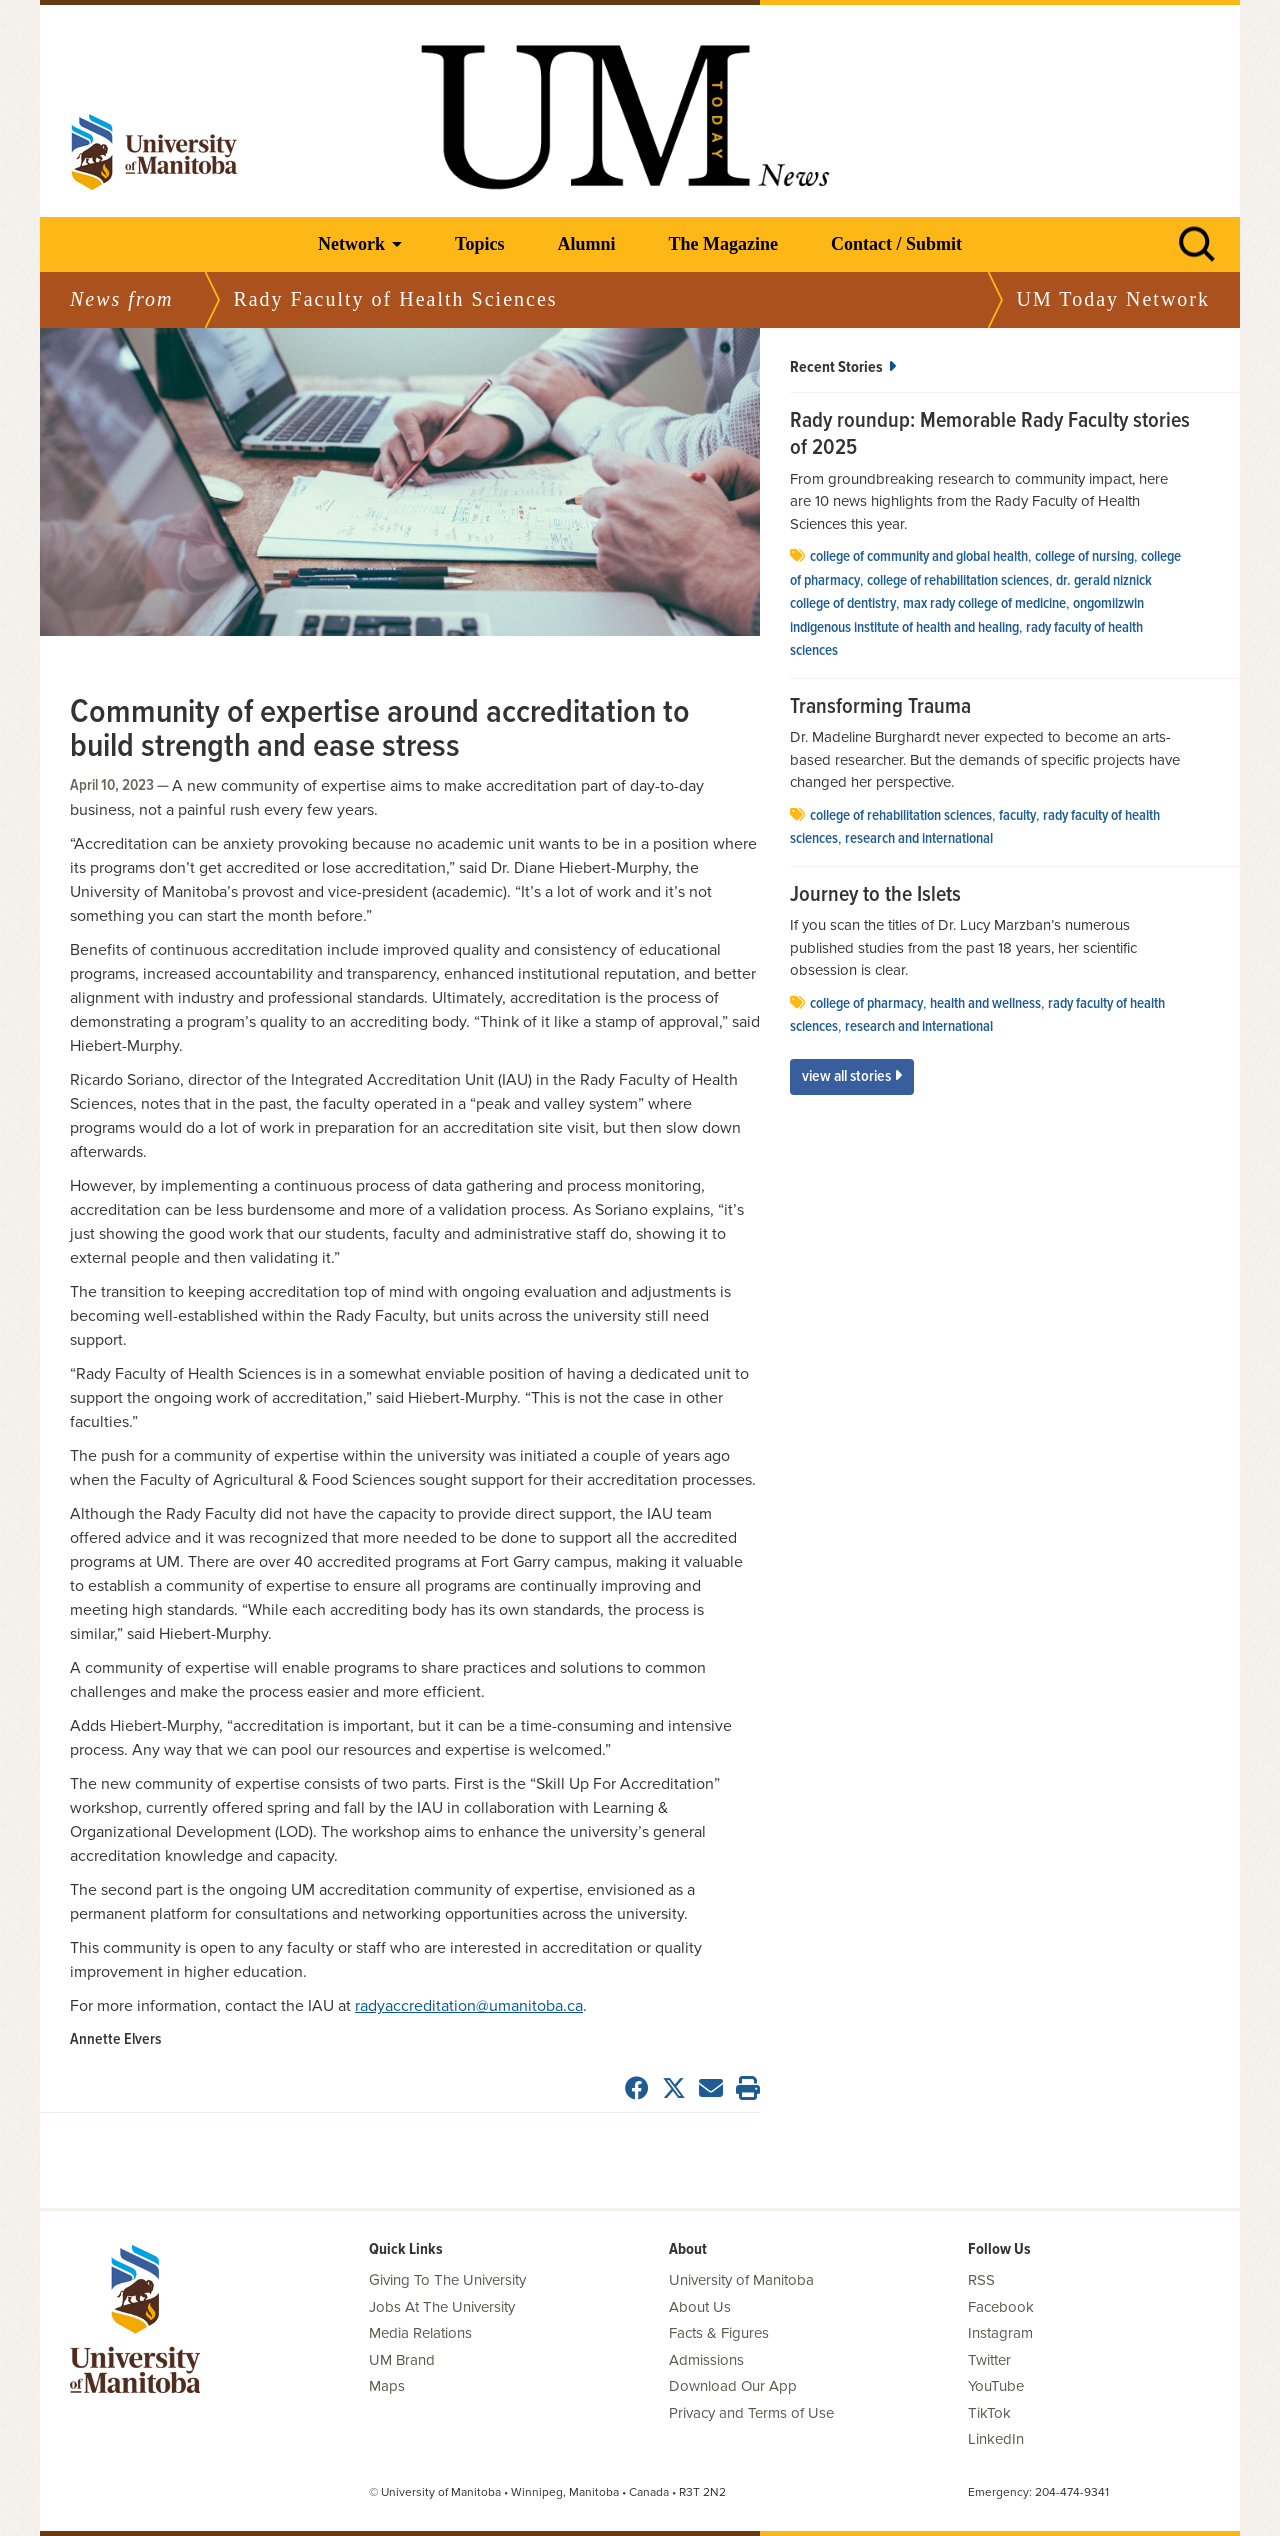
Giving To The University (447, 2280)
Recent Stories (843, 367)
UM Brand (402, 2360)
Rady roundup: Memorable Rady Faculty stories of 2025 (990, 435)
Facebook (1001, 2307)
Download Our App (733, 2386)
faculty (1017, 816)
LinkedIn (996, 2439)
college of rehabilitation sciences (958, 581)
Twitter (989, 2360)
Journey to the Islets (875, 896)
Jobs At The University (442, 2307)
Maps (387, 2386)
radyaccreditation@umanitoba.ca (469, 2006)
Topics (479, 244)
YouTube (996, 2386)
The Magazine (723, 244)
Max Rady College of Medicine (984, 604)
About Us (700, 2307)
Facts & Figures (719, 2333)
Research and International (919, 839)
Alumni (586, 244)
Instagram (1000, 2333)
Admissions (706, 2360)
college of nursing (1084, 557)
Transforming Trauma (880, 708)
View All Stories (852, 1076)
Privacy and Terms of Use (751, 2413)
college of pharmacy (866, 1004)
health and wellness (985, 1004)
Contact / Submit (896, 244)
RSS (981, 2280)
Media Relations (420, 2333)
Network (351, 244)
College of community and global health (919, 557)
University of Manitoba (741, 2280)
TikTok (989, 2413)
